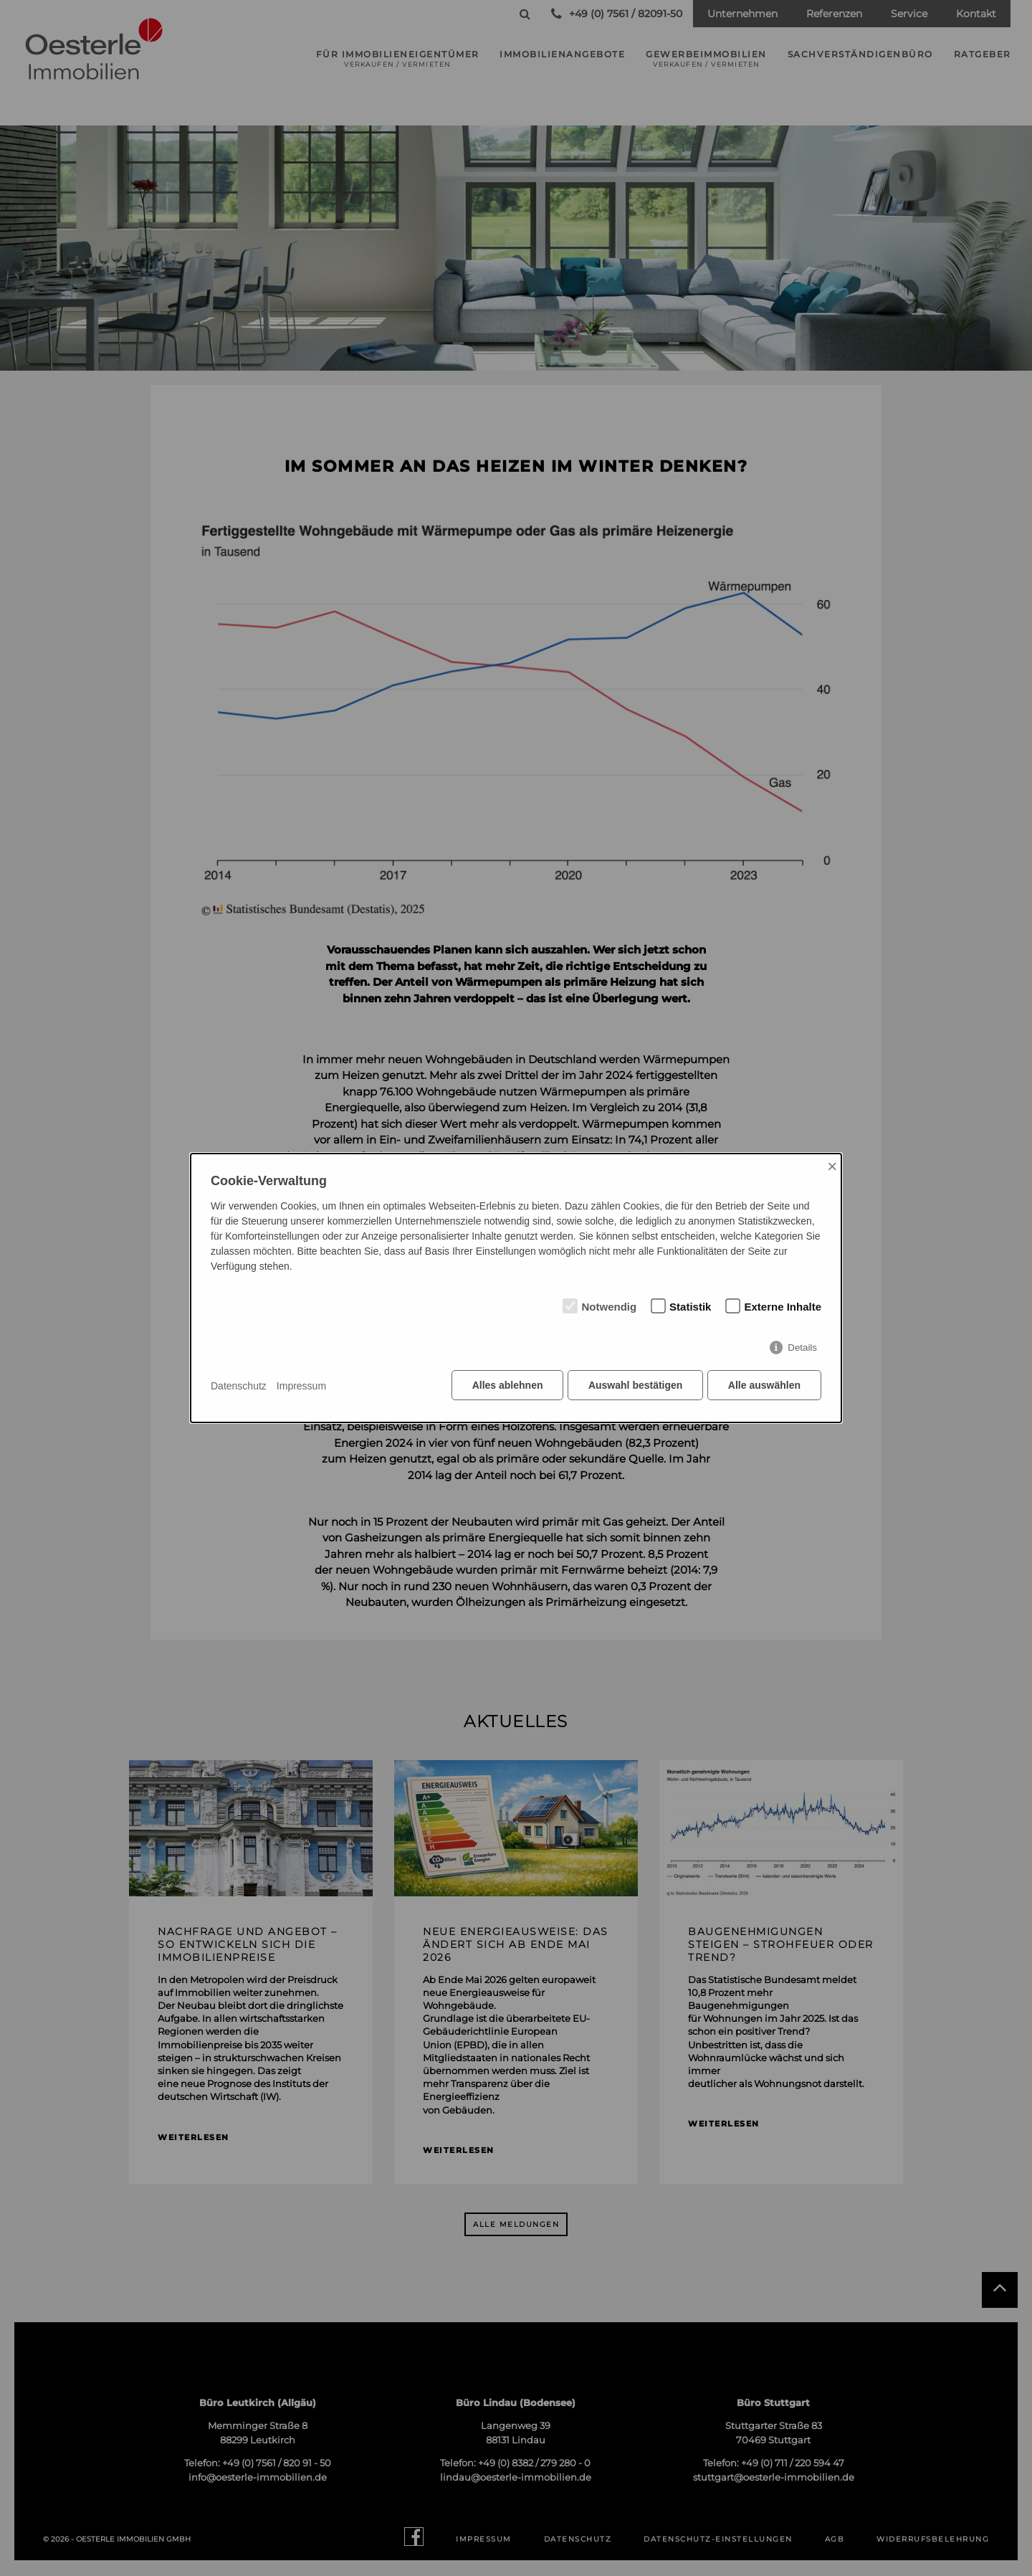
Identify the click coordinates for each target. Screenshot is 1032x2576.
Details (802, 1349)
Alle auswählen (764, 1386)
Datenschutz (239, 1386)
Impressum (301, 1386)
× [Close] (832, 1167)
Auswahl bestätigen (634, 1386)
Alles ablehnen (505, 1386)
